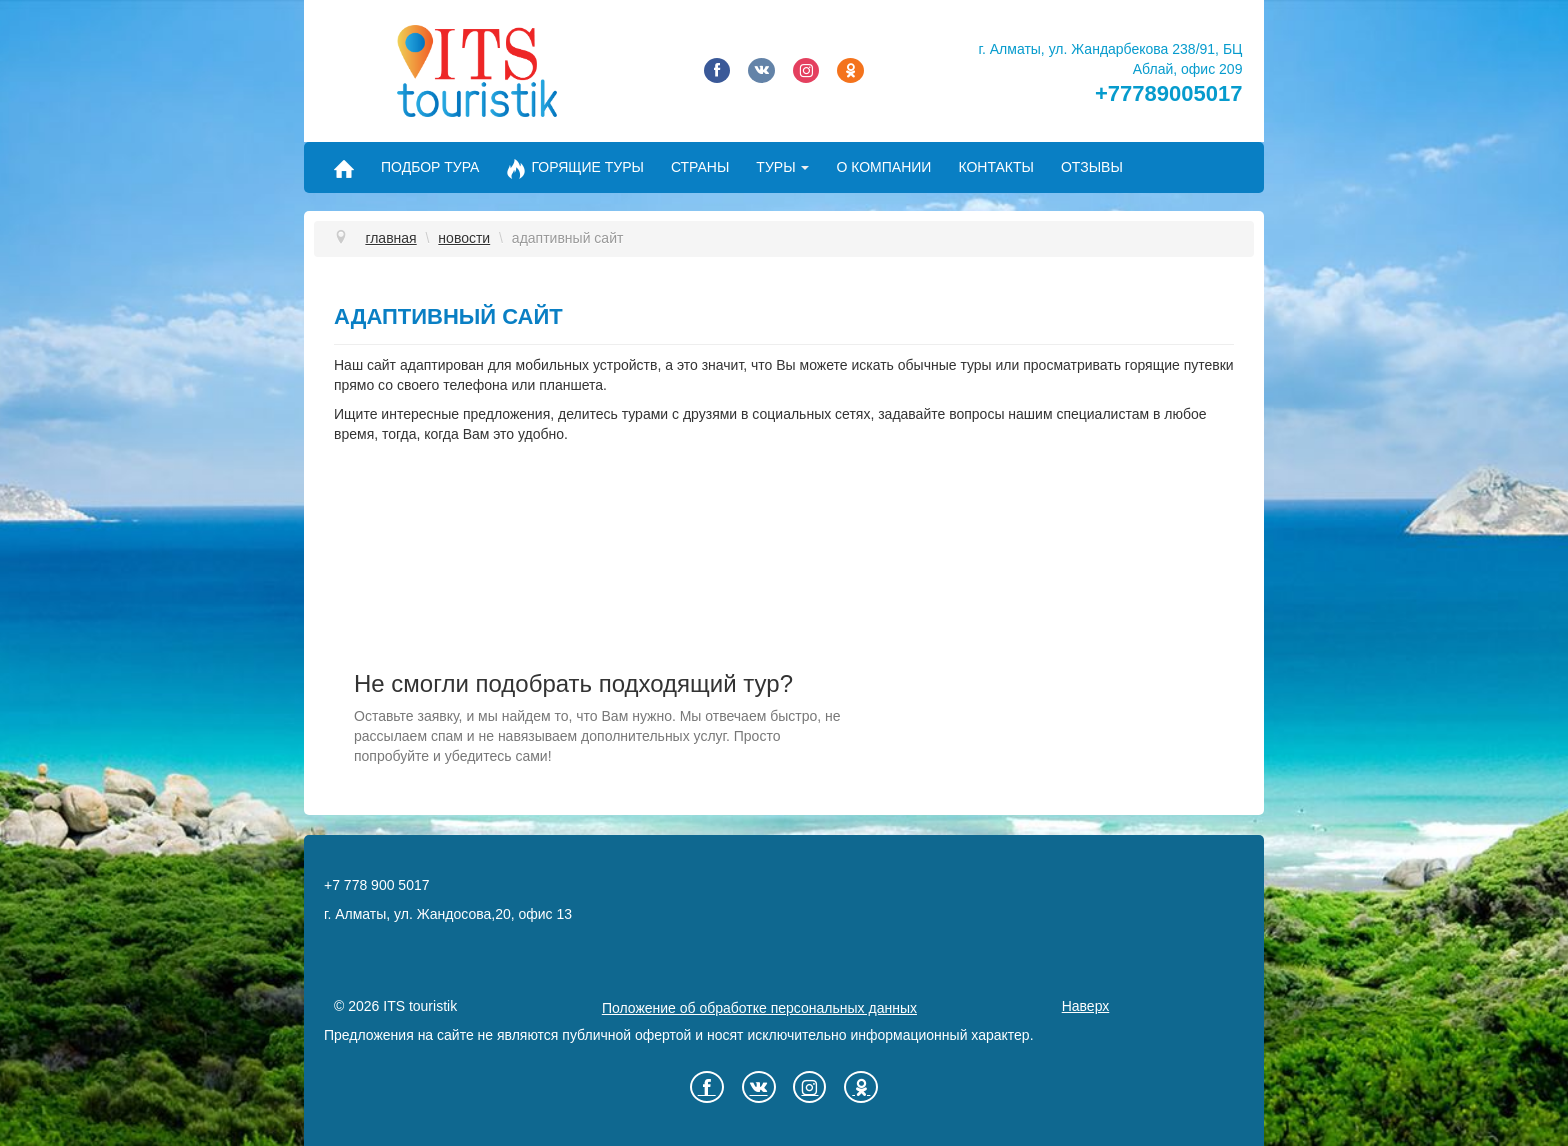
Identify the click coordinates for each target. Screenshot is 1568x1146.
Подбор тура (430, 167)
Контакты (996, 167)
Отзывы (1092, 167)
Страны (700, 167)
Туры (782, 167)
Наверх (1086, 1006)
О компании (883, 167)
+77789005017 (1168, 93)
